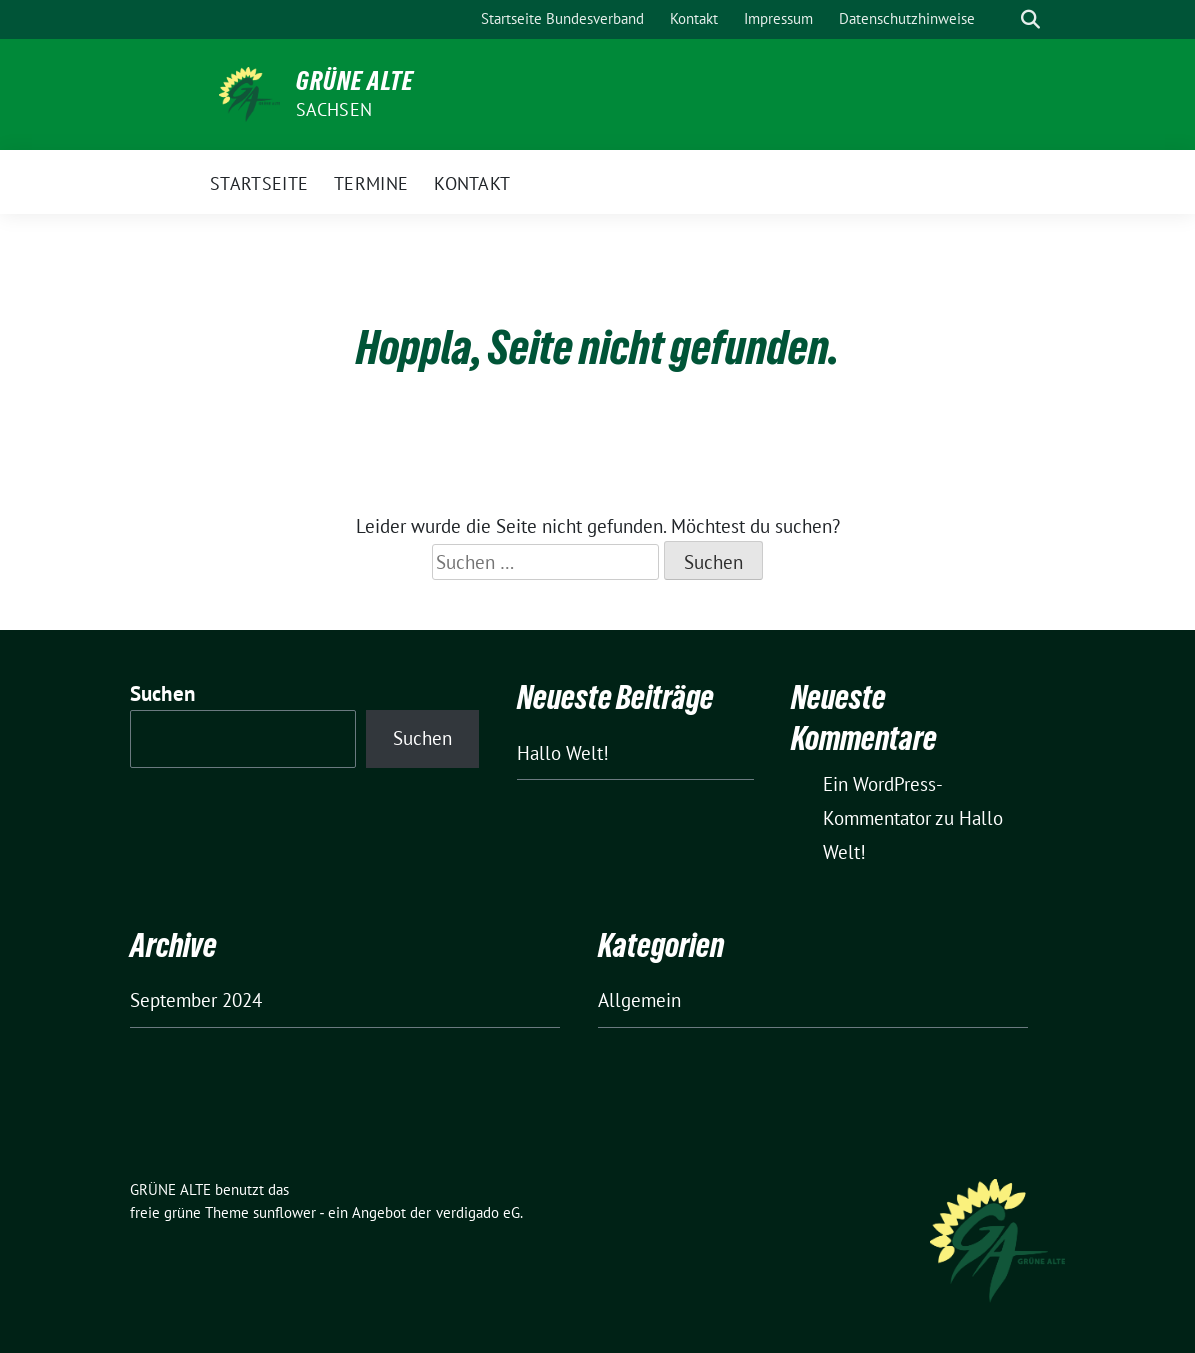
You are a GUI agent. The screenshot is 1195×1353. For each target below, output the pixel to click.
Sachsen (334, 109)
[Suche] (1002, 19)
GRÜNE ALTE (355, 81)
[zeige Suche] (1030, 19)
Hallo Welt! (563, 753)
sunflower (284, 1212)
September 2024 (196, 1000)
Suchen (163, 693)
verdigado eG (478, 1212)
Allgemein (639, 1000)
